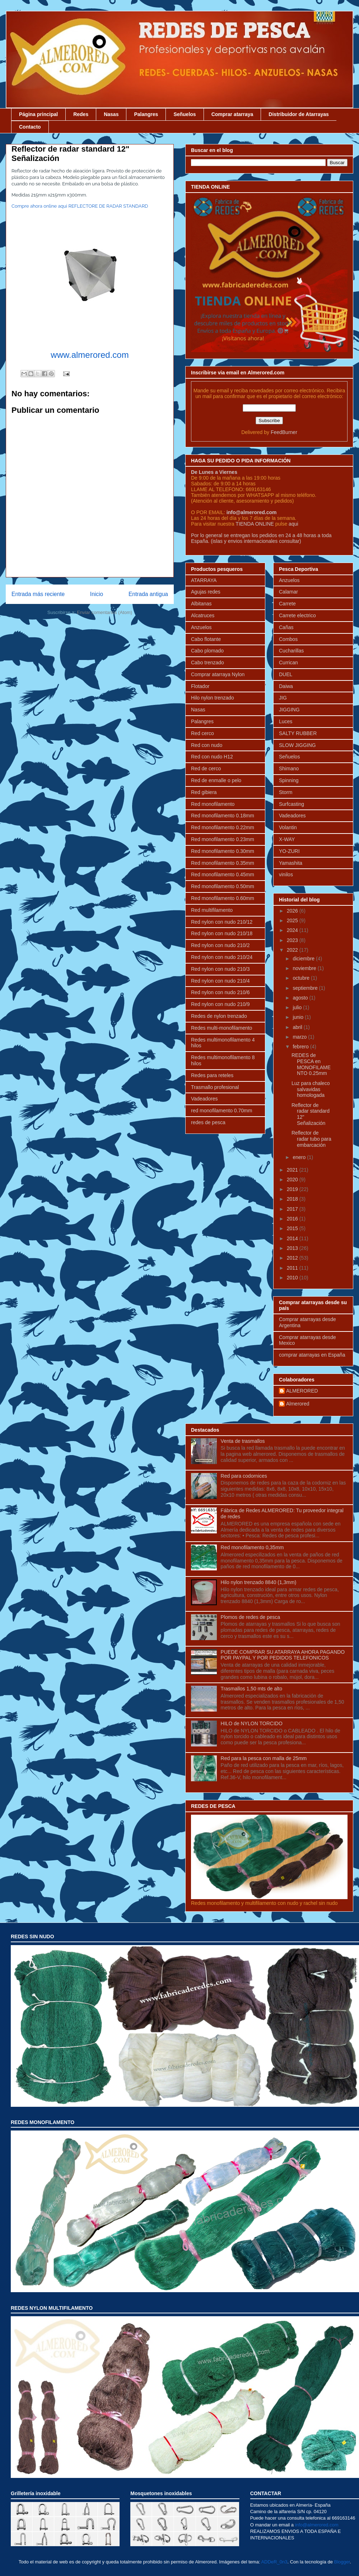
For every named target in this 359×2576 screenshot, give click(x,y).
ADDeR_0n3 (274, 2562)
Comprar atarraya (232, 114)
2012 (293, 1258)
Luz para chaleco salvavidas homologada (311, 1089)
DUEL (285, 674)
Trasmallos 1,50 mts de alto (251, 1688)
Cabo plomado (207, 651)
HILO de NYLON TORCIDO (252, 1723)
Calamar (288, 592)
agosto (301, 998)
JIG (283, 698)
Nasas (111, 114)
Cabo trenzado (207, 662)
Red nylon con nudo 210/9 (220, 1004)
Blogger (342, 2562)
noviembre (305, 968)
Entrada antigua (148, 594)
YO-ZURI (289, 851)
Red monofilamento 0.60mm (222, 898)
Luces (285, 721)
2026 (293, 911)
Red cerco (202, 733)
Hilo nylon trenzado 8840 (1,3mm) (259, 1582)
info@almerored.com (252, 512)
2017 (293, 1209)
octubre (302, 978)
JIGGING (289, 709)
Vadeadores (204, 1099)
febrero (301, 1046)
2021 (293, 1170)
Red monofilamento (212, 804)
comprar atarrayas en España (312, 1355)
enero (300, 1157)
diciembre (304, 958)
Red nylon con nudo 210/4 (220, 981)
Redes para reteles (212, 1075)
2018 (293, 1199)
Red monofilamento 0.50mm (222, 886)
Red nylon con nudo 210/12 (221, 922)
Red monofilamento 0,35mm (252, 1547)
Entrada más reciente (38, 594)
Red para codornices (244, 1476)
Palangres (146, 114)
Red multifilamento (212, 910)
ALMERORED (302, 1391)
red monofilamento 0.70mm (221, 1110)
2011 (293, 1268)
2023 (293, 940)
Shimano (289, 768)
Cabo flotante (206, 639)
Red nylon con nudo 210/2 (220, 945)
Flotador (200, 686)
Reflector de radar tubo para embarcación (311, 1139)
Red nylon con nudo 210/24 (221, 957)
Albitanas (201, 603)
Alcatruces (202, 615)
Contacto (30, 127)
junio (298, 1017)
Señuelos (184, 114)
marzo (300, 1037)
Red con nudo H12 (212, 757)
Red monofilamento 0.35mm (222, 863)
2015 (293, 1228)
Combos (288, 639)
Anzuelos (201, 627)
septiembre (306, 988)
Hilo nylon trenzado (212, 698)
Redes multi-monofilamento (221, 1028)
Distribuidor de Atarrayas (299, 114)
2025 (293, 920)
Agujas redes (205, 592)
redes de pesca (208, 1122)
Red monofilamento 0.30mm (222, 851)
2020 (293, 1179)
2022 (293, 950)
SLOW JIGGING (297, 745)
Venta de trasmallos (243, 1441)
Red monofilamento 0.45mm (222, 874)
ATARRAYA (203, 580)
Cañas (286, 627)
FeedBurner (284, 432)
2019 (293, 1189)
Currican (288, 662)
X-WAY (287, 839)
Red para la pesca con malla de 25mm (264, 1758)
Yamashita (290, 863)
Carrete (287, 603)
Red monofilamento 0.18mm (222, 815)
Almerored (297, 1404)
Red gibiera (204, 792)
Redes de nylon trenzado (219, 1016)
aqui (293, 524)
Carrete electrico (297, 615)
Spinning (289, 780)
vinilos (286, 874)
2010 (293, 1277)
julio (298, 1007)
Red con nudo (206, 745)
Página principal (38, 114)
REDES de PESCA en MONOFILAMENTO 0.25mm (311, 1064)
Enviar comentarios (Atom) (104, 612)
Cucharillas (291, 651)
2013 (293, 1248)
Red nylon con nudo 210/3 (220, 969)
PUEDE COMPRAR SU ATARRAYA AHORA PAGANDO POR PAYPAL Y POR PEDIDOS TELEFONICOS (283, 1655)
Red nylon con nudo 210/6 (220, 992)
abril (298, 1027)
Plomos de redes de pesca (250, 1617)
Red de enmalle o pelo (216, 780)
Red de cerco (206, 768)
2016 (293, 1219)
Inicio (96, 594)
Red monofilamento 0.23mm (222, 839)
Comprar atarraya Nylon (217, 674)
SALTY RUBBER (298, 733)
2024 (293, 930)
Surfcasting (291, 804)
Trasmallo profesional (215, 1087)
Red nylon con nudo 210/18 (221, 933)
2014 (293, 1238)
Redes (80, 114)
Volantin (288, 827)
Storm (285, 792)
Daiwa (286, 686)
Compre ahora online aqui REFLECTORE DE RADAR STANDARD (79, 206)
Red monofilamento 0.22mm (222, 827)
